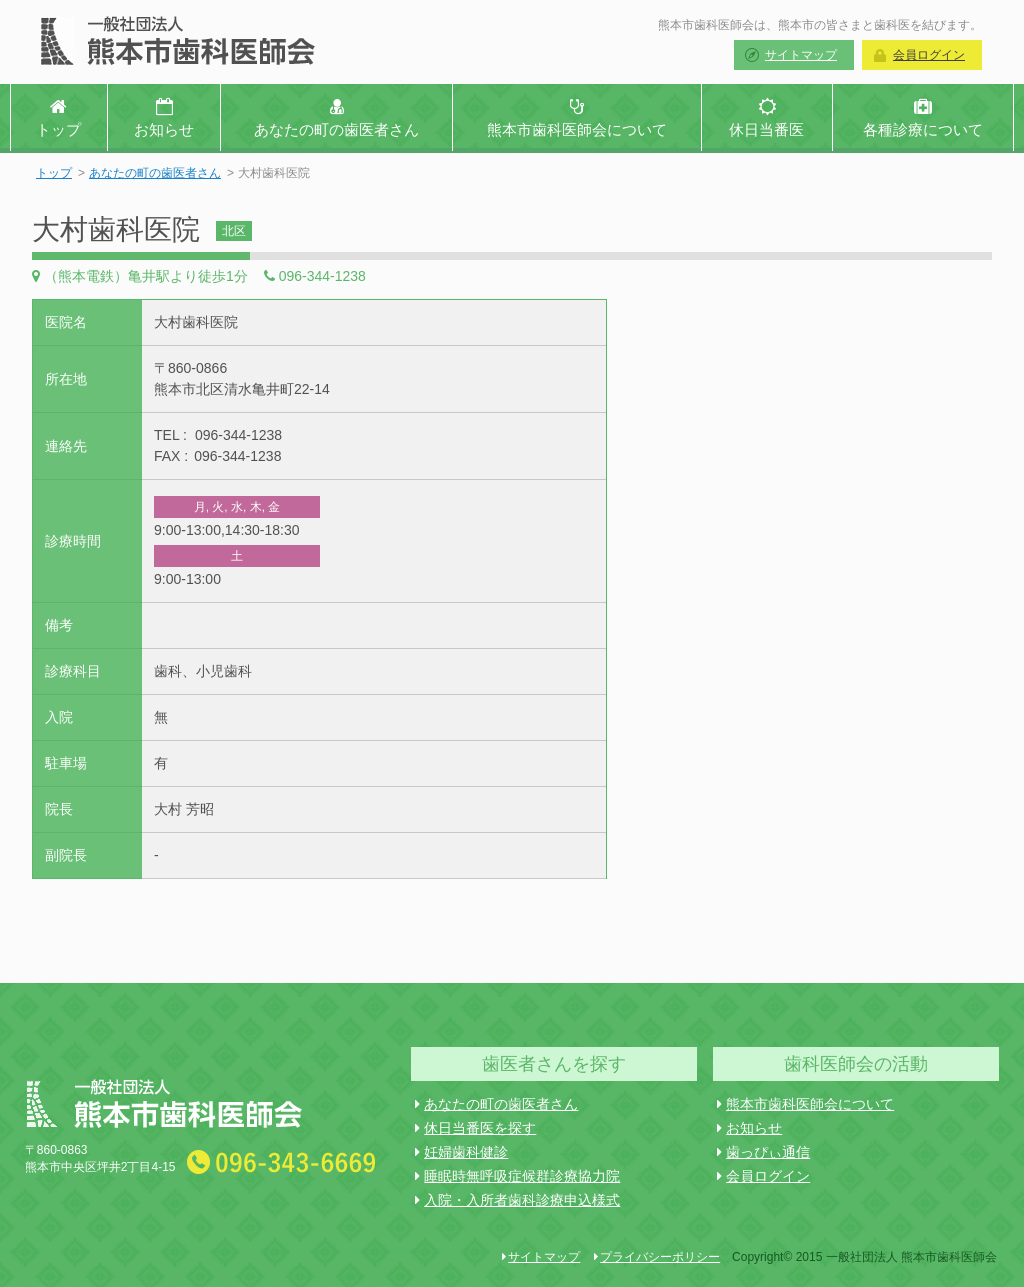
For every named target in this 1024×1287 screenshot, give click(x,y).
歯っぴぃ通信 (763, 1152)
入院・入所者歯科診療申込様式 (517, 1200)
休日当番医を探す (475, 1128)
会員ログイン (929, 55)
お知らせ (749, 1128)
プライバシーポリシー (657, 1257)
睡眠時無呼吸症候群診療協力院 (517, 1176)
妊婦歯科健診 (461, 1152)
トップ (54, 173)
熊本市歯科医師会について (805, 1104)
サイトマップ (801, 55)
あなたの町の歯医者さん (155, 173)
